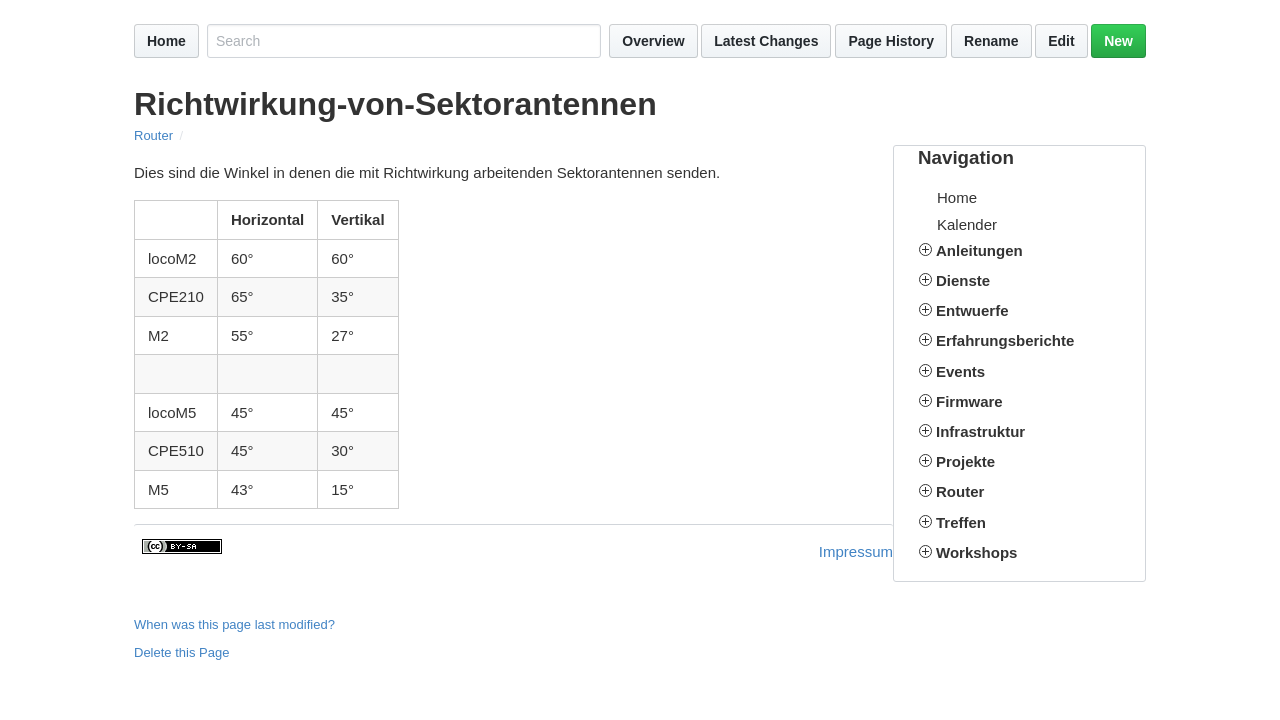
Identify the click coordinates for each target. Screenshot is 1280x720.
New (1118, 41)
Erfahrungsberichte (1005, 340)
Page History (891, 41)
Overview (653, 41)
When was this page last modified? (234, 624)
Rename (991, 41)
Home (166, 41)
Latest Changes (766, 41)
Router (153, 135)
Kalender (967, 224)
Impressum (856, 551)
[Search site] (404, 41)
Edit (1061, 41)
